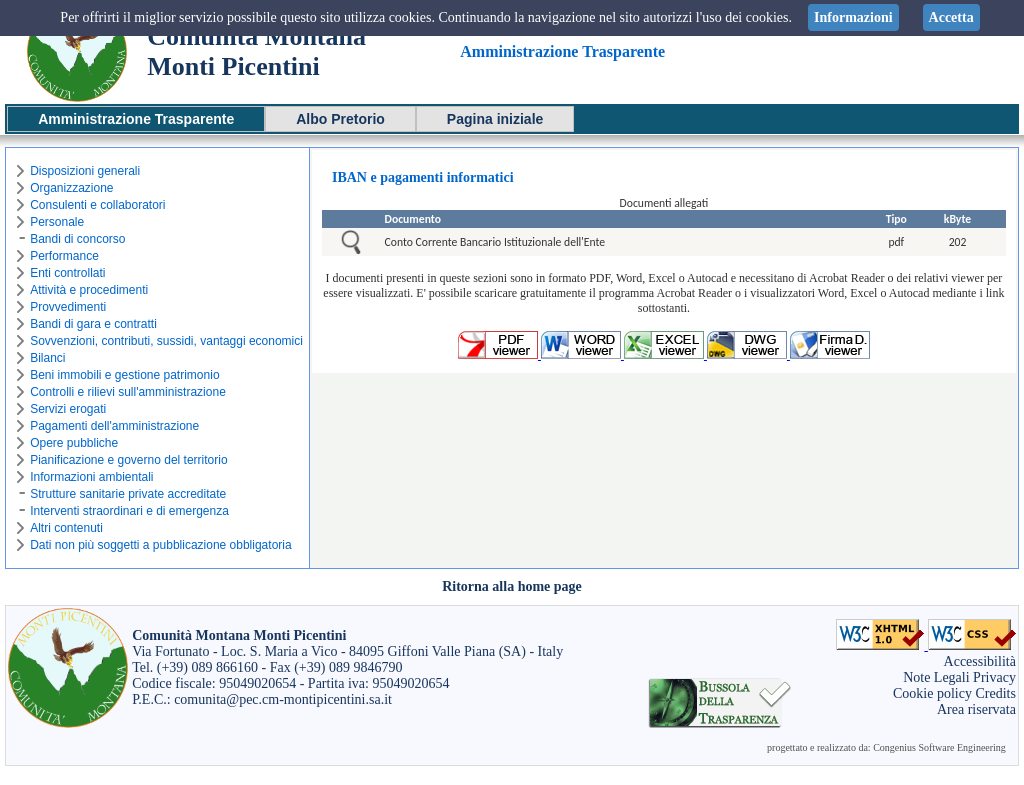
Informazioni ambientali (91, 477)
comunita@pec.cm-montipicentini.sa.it (283, 699)
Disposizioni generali (85, 171)
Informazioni (853, 17)
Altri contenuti (66, 528)
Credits (995, 693)
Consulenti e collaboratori (97, 205)
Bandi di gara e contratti (93, 324)
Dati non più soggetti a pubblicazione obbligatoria (161, 545)
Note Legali (936, 677)
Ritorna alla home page (512, 586)
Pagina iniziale (495, 119)
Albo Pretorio (340, 119)
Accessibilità (980, 661)
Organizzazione (71, 188)
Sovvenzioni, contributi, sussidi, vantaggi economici (166, 341)
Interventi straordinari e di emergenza (129, 511)
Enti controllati (67, 273)
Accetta (951, 17)
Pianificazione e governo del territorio (128, 460)
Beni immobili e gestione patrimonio (124, 375)
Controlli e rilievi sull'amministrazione (128, 392)
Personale (57, 222)
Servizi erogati (68, 409)
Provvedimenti (68, 307)
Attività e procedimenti (89, 290)
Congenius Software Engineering (939, 747)
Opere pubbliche (74, 443)
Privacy (994, 677)
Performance (64, 256)
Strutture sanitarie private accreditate (128, 494)
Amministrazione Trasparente (136, 119)
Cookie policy (932, 693)
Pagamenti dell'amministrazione (114, 426)
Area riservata (976, 709)
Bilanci (47, 358)
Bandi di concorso (77, 239)
